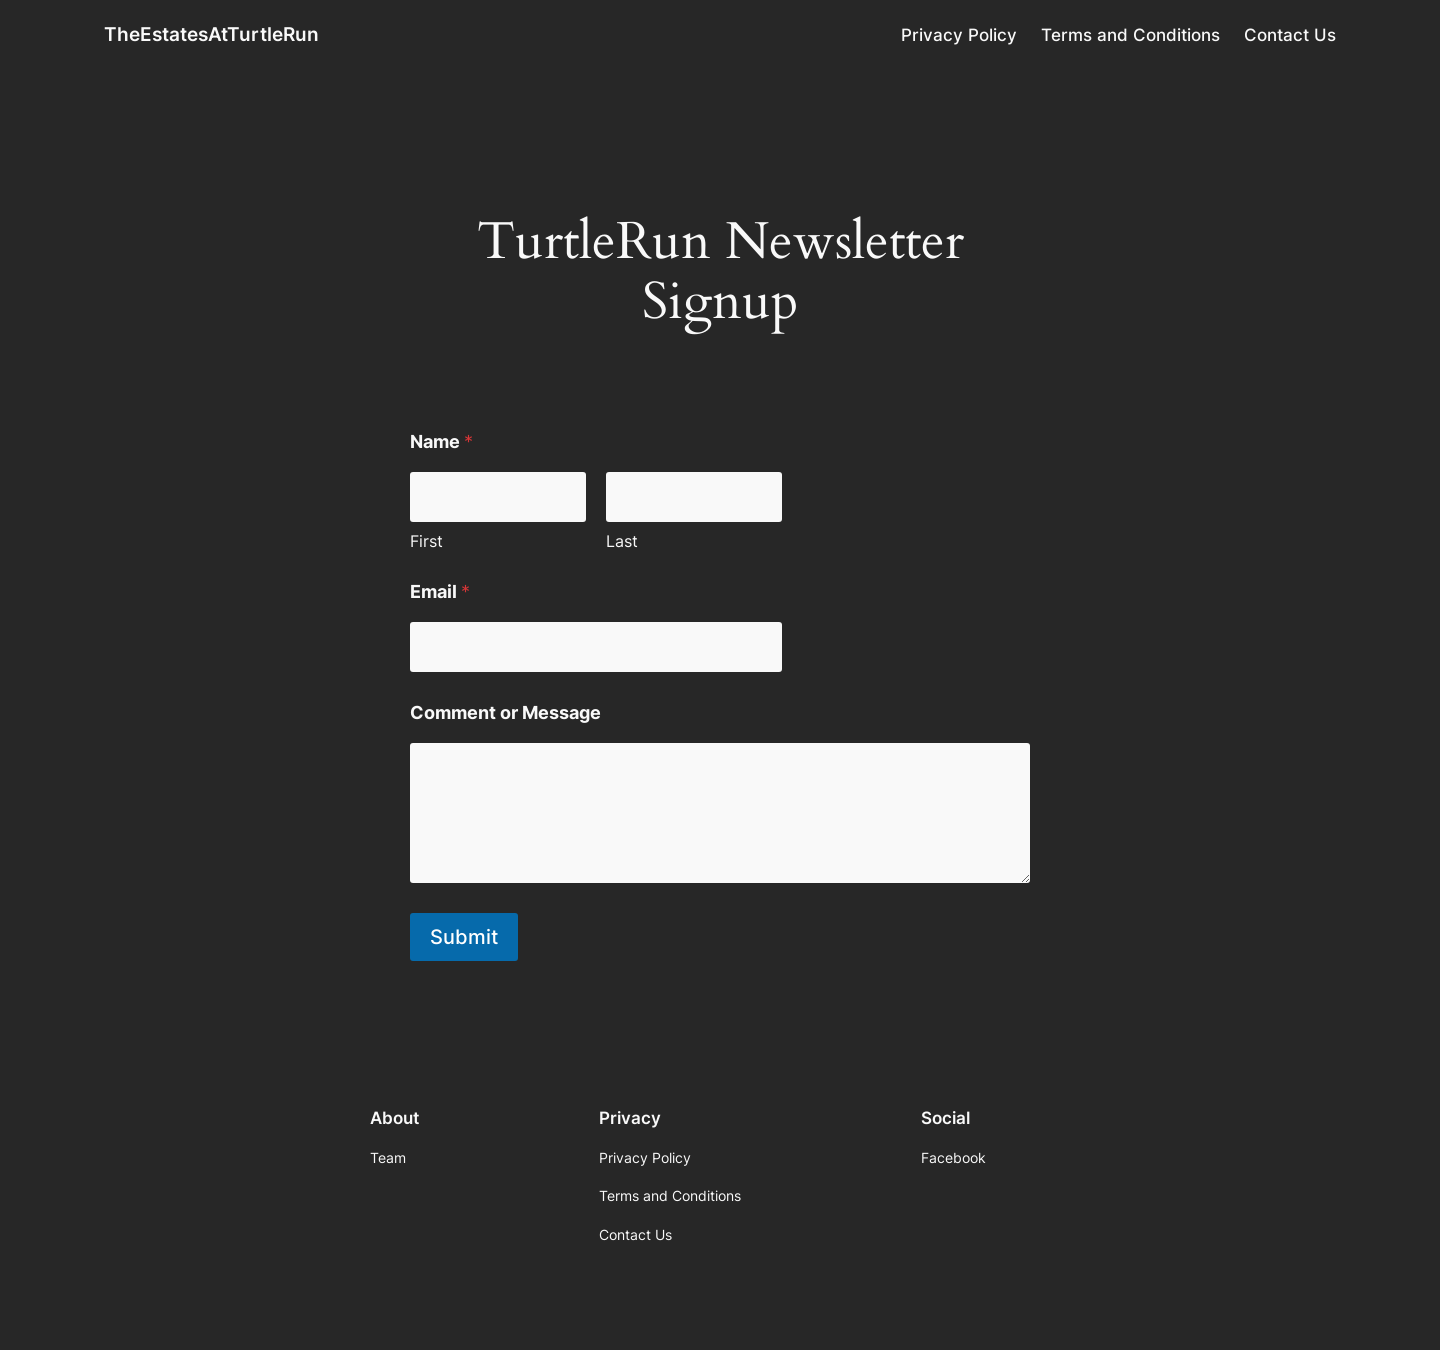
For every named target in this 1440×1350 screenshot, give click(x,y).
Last (622, 541)
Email (440, 591)
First (426, 541)
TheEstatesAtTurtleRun (211, 34)
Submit (464, 937)
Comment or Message (505, 712)
